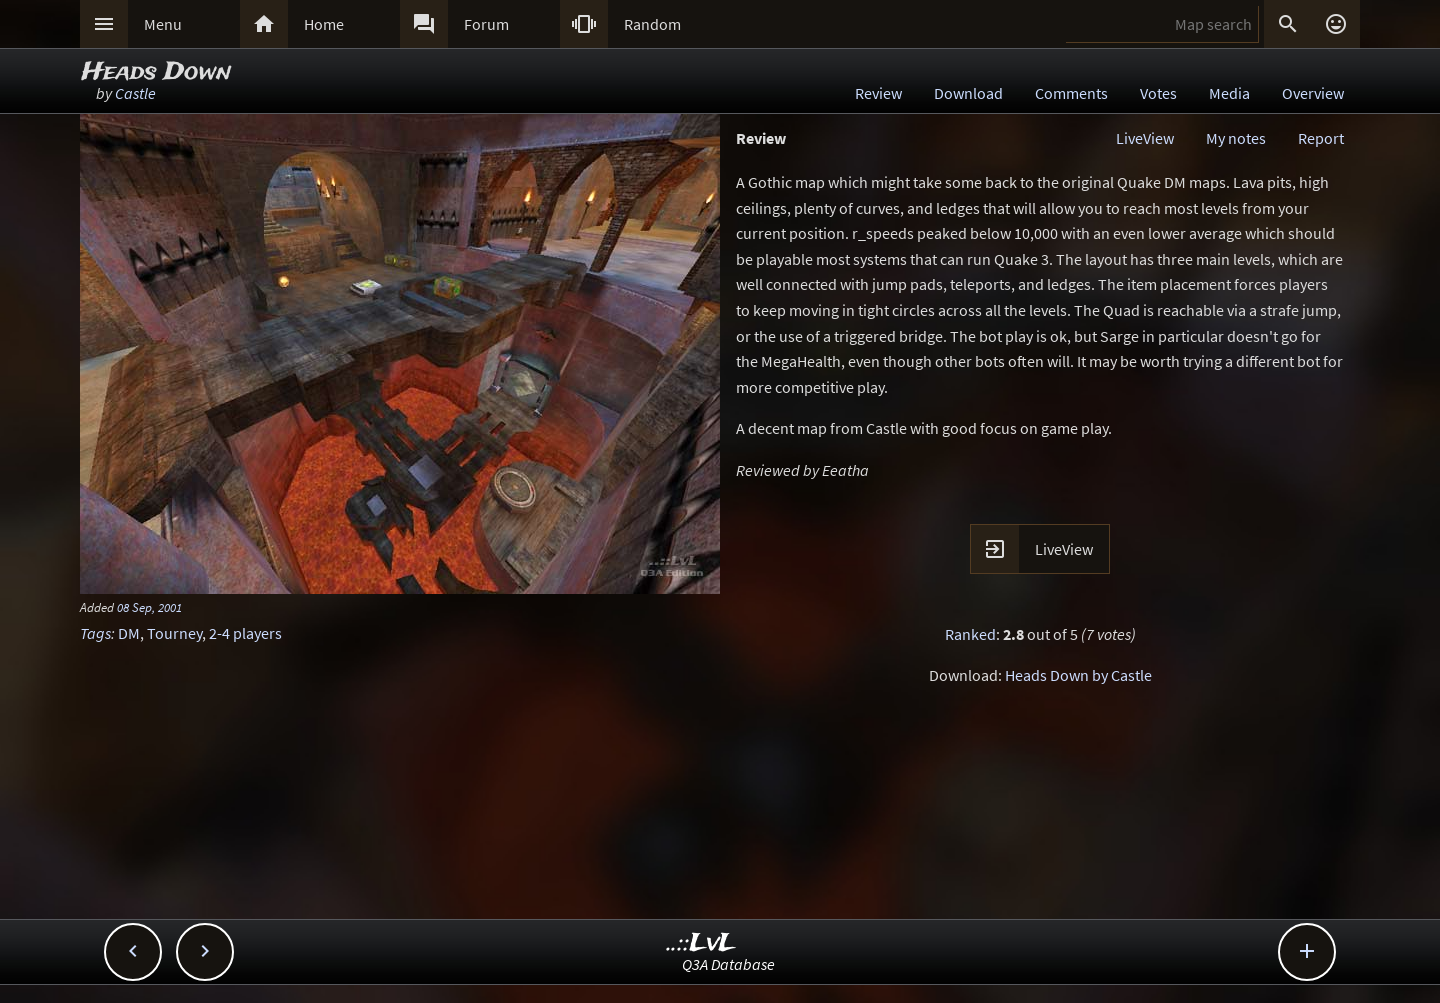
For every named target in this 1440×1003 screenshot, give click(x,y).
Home (324, 24)
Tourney (174, 633)
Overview (1313, 93)
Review (878, 93)
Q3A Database (728, 964)
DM (129, 633)
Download (968, 93)
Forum (486, 24)
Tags (95, 633)
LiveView (1145, 138)
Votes (1158, 93)
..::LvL (701, 943)
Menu (163, 24)
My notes (1236, 138)
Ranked (970, 634)
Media (1229, 93)
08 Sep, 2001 (149, 607)
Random (652, 24)
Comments (1071, 93)
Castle (135, 93)
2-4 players (245, 633)
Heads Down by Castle (1078, 675)
